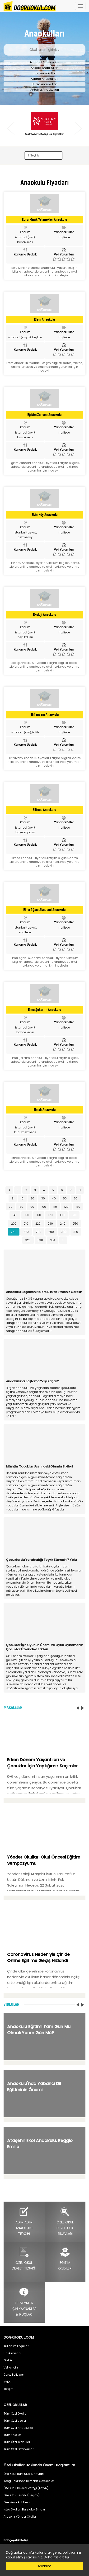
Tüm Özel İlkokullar (17, 2442)
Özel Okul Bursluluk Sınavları (24, 2474)
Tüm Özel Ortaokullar (18, 2449)
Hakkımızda (12, 2353)
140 (15, 1215)
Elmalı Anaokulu (44, 1110)
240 (63, 1224)
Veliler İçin (11, 2367)
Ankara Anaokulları (44, 68)
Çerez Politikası (14, 2375)
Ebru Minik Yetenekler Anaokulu (44, 220)
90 (32, 1207)
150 (26, 1215)
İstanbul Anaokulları (44, 62)
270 (26, 1232)
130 (78, 1207)
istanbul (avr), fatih (25, 732)
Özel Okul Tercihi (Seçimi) (22, 2495)
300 (63, 1232)
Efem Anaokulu (44, 319)
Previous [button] (10, 128)
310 (76, 1232)
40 (54, 1198)
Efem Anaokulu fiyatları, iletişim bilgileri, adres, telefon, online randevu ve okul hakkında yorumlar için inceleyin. (44, 367)
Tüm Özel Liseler (15, 2421)
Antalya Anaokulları (44, 90)
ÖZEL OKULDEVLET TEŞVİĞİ (24, 2259)
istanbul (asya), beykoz (25, 337)
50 (65, 1198)
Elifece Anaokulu (44, 810)
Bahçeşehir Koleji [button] (16, 2540)
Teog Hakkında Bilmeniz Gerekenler (29, 2481)
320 (28, 1240)
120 (66, 1207)
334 (52, 1240)
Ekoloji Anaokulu (44, 615)
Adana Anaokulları (44, 79)
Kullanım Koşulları (16, 2346)
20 (32, 1198)
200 (14, 1224)
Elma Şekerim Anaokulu (44, 1010)
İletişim (9, 2389)
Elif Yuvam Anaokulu (44, 715)
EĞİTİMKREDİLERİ (65, 2259)
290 (51, 1232)
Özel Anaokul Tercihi (18, 2502)
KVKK (7, 2382)
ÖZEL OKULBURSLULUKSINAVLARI (65, 2221)
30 (43, 1198)
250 (75, 1224)
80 (21, 1207)
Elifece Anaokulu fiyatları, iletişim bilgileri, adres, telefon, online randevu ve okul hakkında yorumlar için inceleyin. (44, 862)
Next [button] (78, 128)
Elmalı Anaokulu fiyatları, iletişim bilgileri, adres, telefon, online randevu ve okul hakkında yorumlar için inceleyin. (44, 1161)
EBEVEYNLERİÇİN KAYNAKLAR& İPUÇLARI (24, 2302)
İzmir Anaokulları (44, 73)
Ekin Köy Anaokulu (45, 515)
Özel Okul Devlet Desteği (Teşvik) (26, 2488)
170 (50, 1215)
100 (43, 1207)
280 (38, 1232)
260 (13, 1232)
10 (22, 1198)
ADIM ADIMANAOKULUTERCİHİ (24, 2221)
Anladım (44, 2566)
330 (40, 1240)
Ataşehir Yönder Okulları (20, 2517)
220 (38, 1224)
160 (38, 1215)
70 (10, 1207)
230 (50, 1224)
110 (55, 1207)
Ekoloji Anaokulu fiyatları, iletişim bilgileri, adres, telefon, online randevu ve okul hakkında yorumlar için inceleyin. (44, 666)
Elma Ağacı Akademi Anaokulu (44, 910)
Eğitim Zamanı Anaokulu (44, 415)
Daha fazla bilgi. (57, 2557)
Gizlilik (8, 2360)
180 (62, 1215)
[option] (44, 127)
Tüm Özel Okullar (16, 2413)
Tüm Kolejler (12, 2435)
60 (76, 1198)
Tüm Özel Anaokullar (18, 2428)
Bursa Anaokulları (44, 84)
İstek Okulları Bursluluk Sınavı (24, 2509)
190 (74, 1215)
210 (26, 1224)
